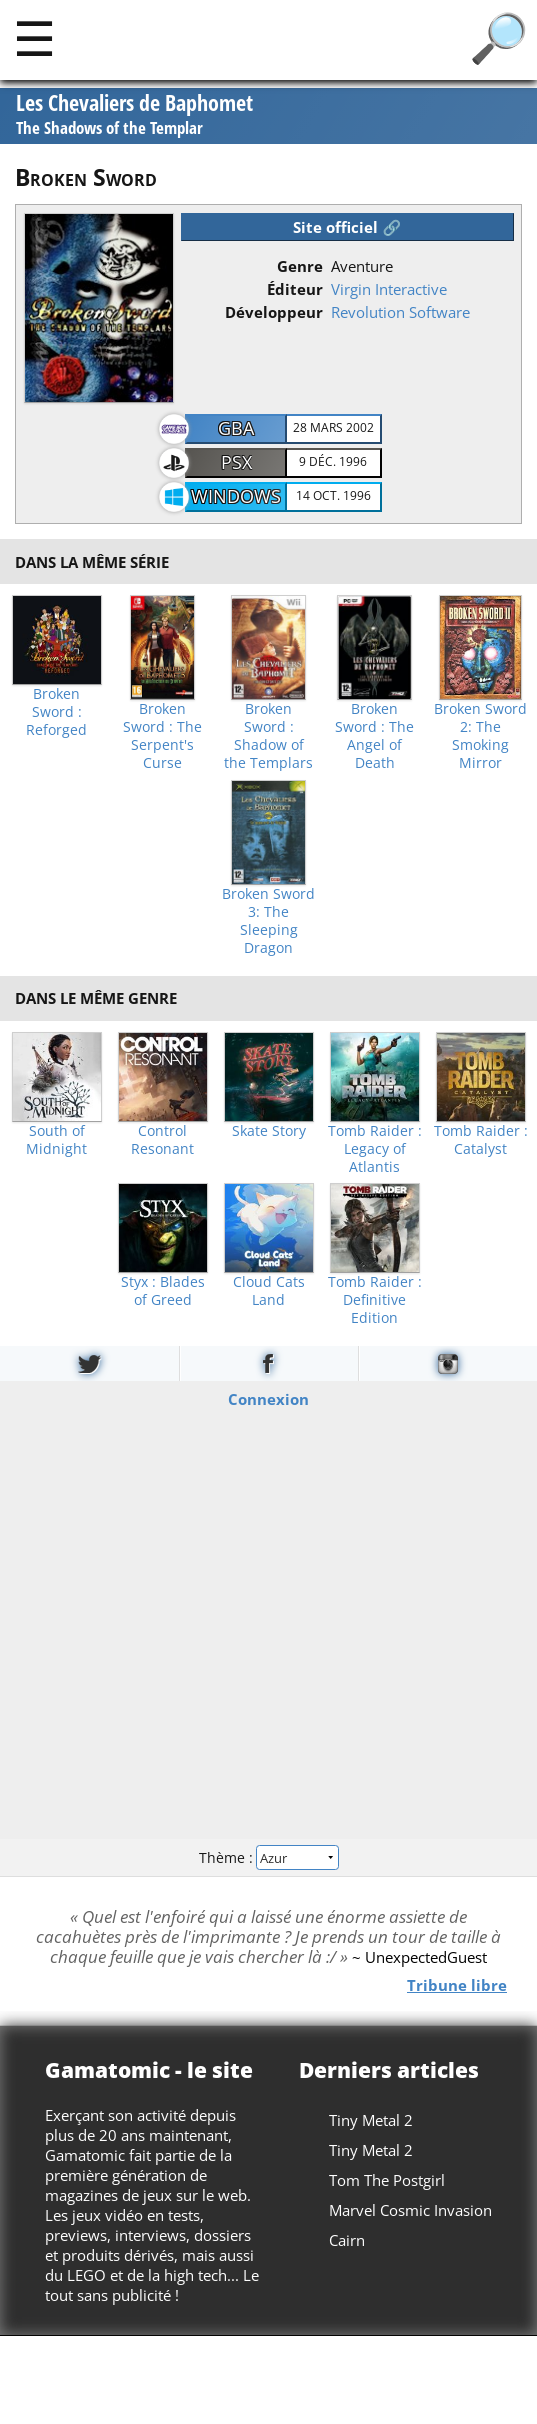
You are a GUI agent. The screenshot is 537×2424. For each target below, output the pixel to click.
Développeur (274, 312)
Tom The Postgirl (387, 2180)
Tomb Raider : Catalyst (481, 1140)
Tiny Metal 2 (371, 2120)
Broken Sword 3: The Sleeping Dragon (268, 921)
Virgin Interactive (389, 289)
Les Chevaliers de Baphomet (134, 115)
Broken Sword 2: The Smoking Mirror (480, 736)
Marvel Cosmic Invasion (410, 2210)
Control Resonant (162, 1140)
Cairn (347, 2240)
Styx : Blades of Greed (163, 1291)
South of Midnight (56, 1140)
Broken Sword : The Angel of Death (374, 736)
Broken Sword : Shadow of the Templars (268, 736)
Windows (236, 496)
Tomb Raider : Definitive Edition (375, 1300)
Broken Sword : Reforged (56, 712)
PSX (236, 462)
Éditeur (295, 289)
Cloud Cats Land (269, 1291)
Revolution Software (400, 312)
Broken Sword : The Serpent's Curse (162, 736)
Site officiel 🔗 (347, 227)
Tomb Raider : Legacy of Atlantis (375, 1149)
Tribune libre (457, 1985)
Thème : (268, 1856)
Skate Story (269, 1131)
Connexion (268, 1399)
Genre (300, 266)
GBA (236, 428)
